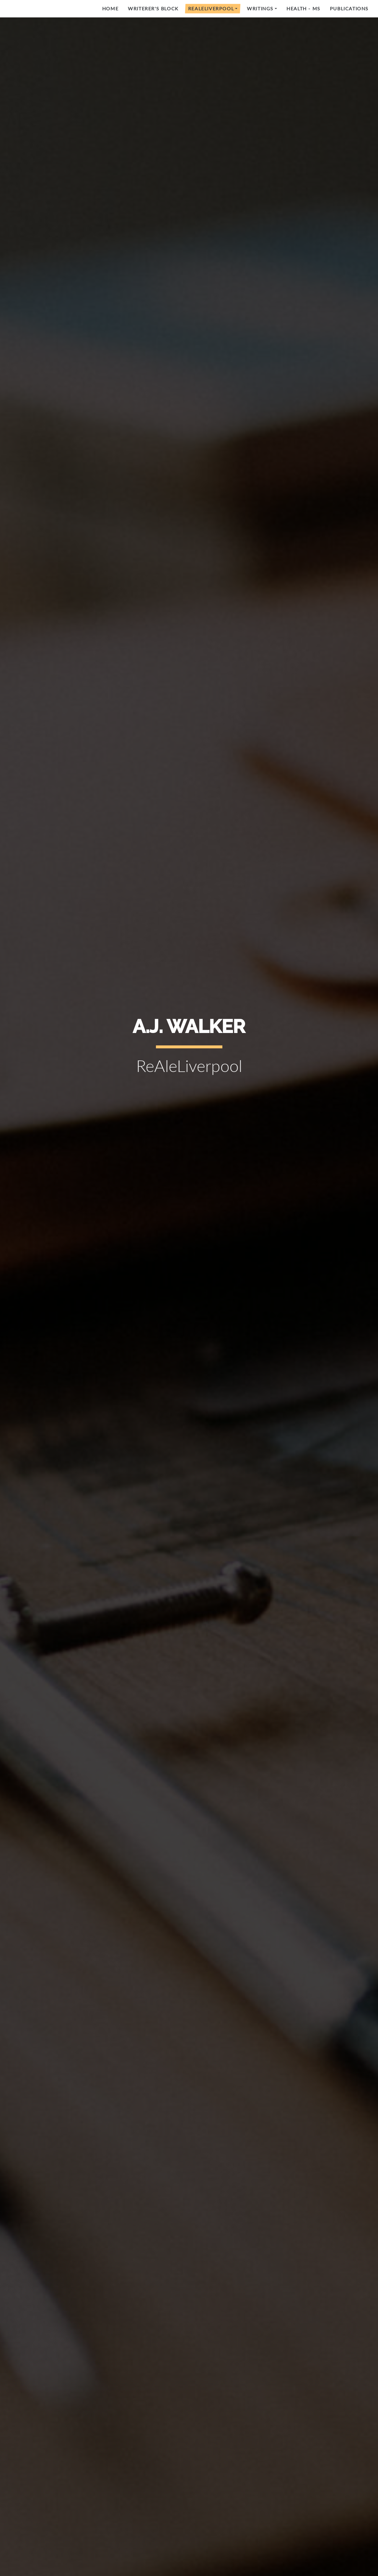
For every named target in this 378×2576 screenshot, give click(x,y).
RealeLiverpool (211, 8)
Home (110, 8)
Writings (260, 8)
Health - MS (303, 8)
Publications (349, 8)
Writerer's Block (153, 8)
